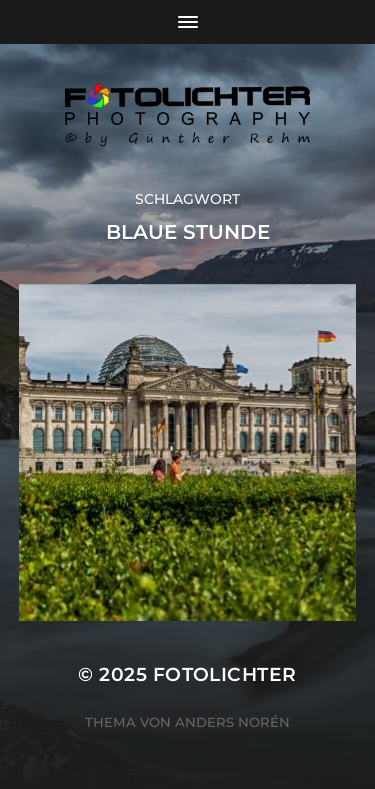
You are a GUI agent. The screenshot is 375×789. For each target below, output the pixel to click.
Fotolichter (225, 674)
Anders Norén (232, 722)
